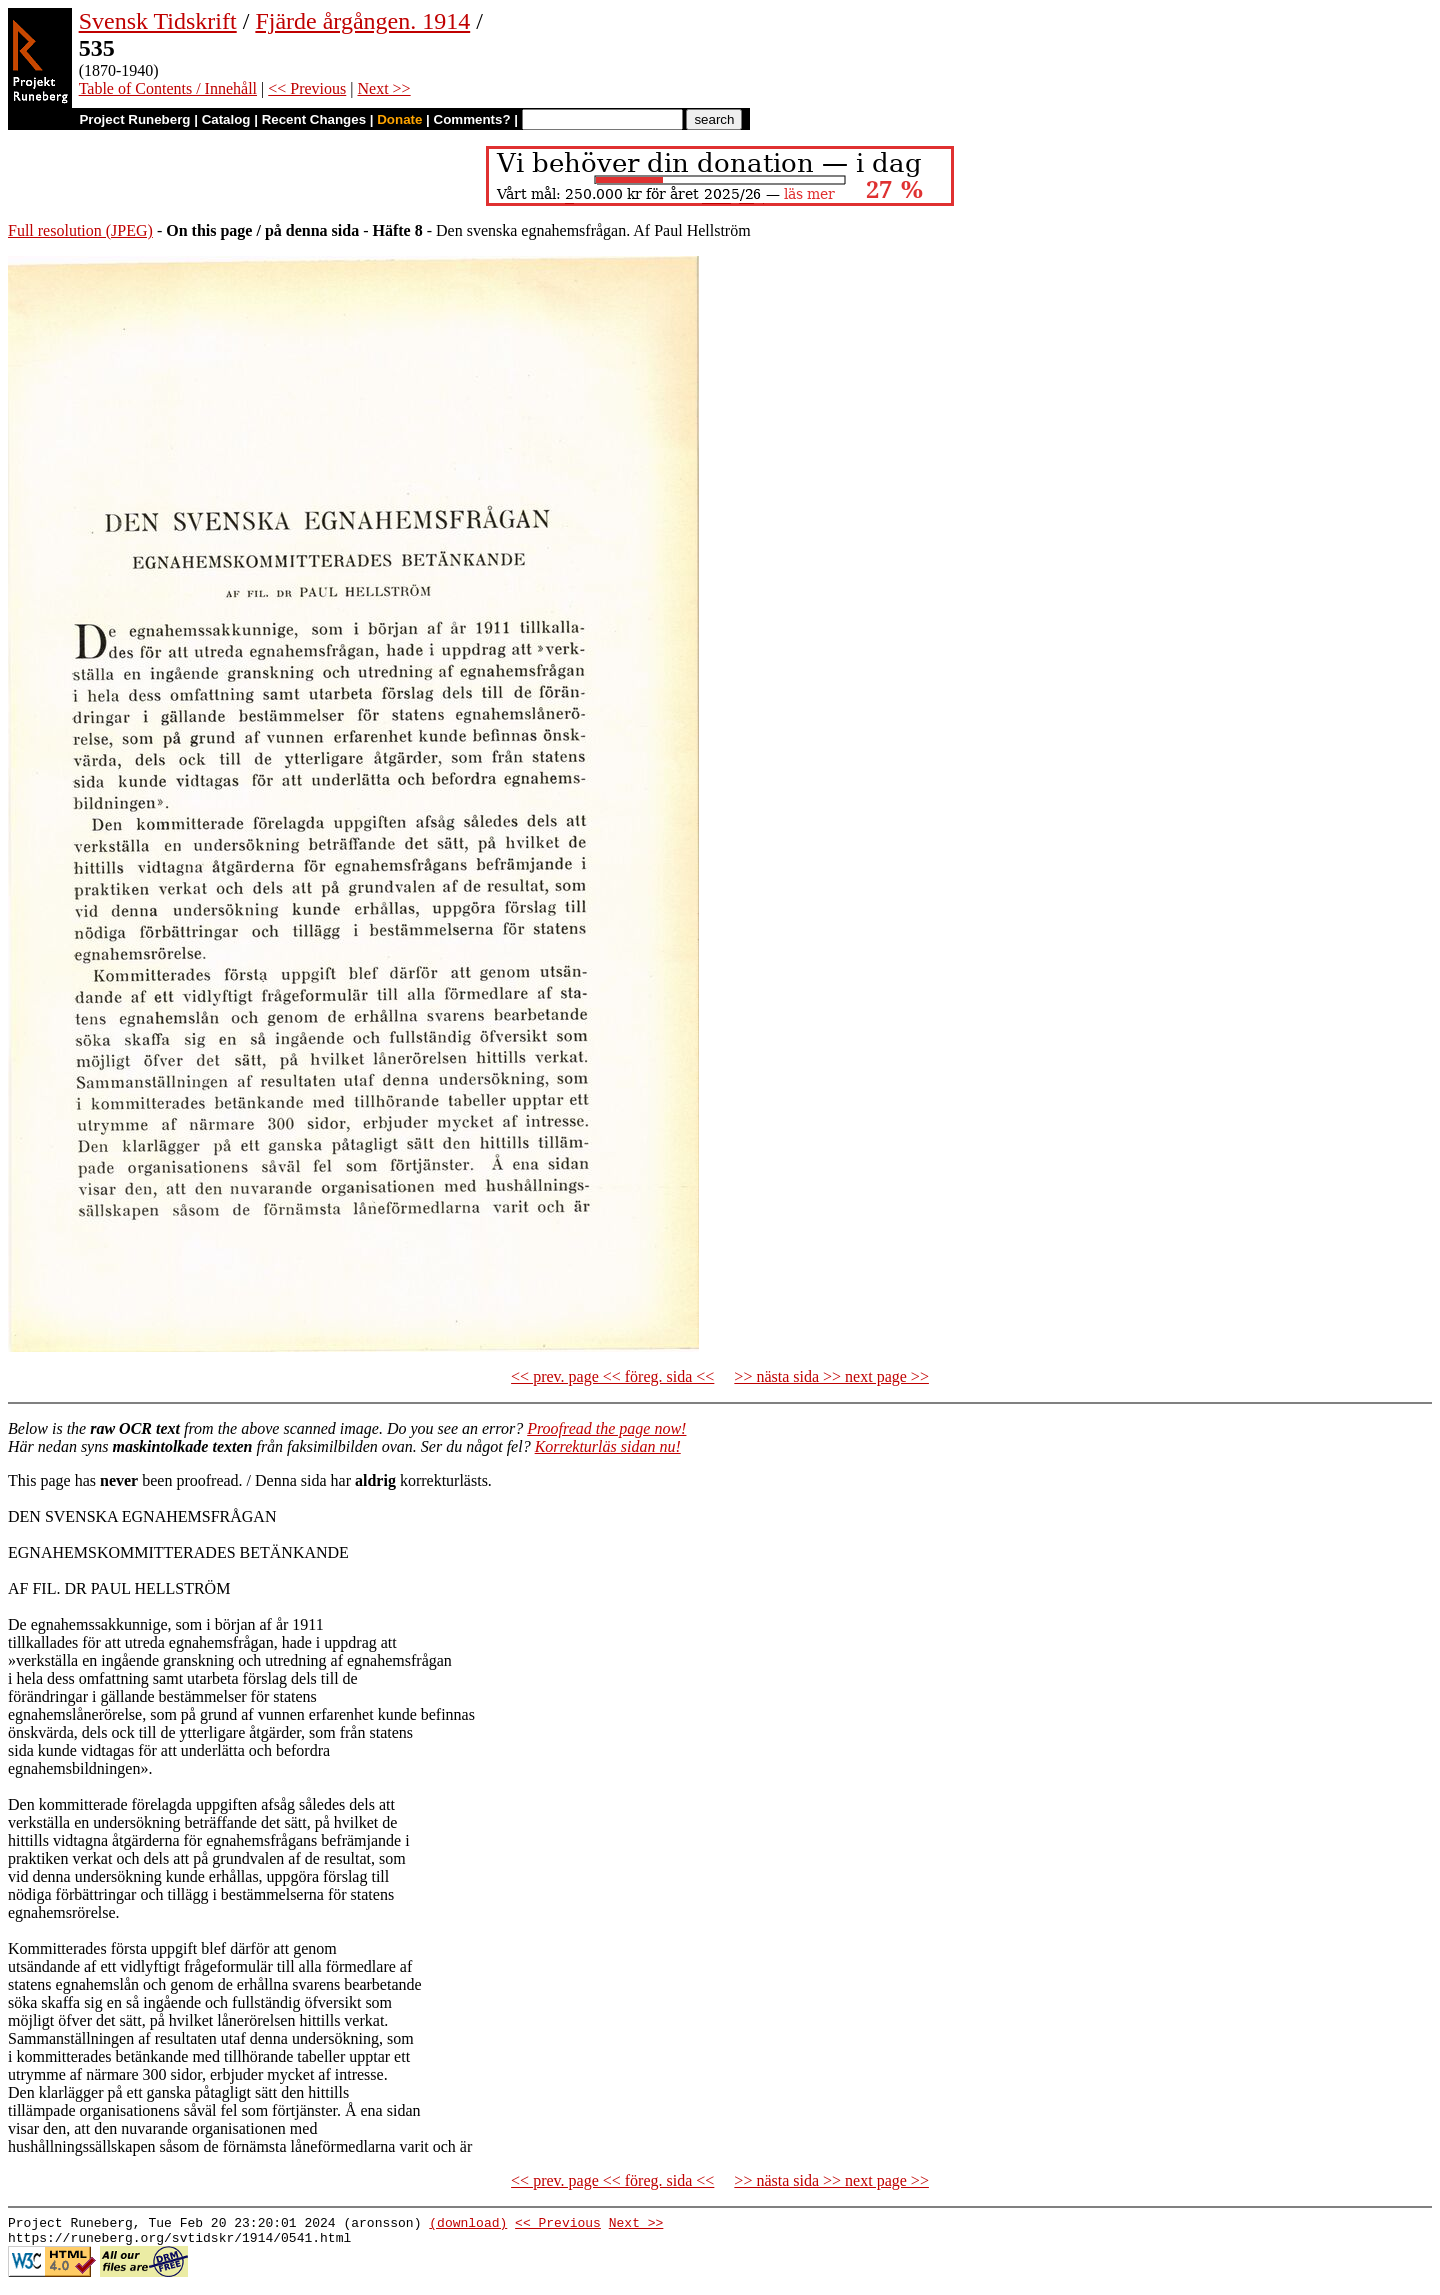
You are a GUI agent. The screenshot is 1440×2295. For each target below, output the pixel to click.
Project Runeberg (134, 119)
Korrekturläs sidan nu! (608, 1446)
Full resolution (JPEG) (80, 230)
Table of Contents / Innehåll (168, 88)
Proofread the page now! (606, 1428)
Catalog (226, 119)
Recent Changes (314, 119)
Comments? (472, 119)
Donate (399, 119)
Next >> (383, 88)
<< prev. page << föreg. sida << (612, 1376)
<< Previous (307, 88)
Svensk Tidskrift (158, 21)
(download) (468, 2225)
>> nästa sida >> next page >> (831, 1376)
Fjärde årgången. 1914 (362, 21)
